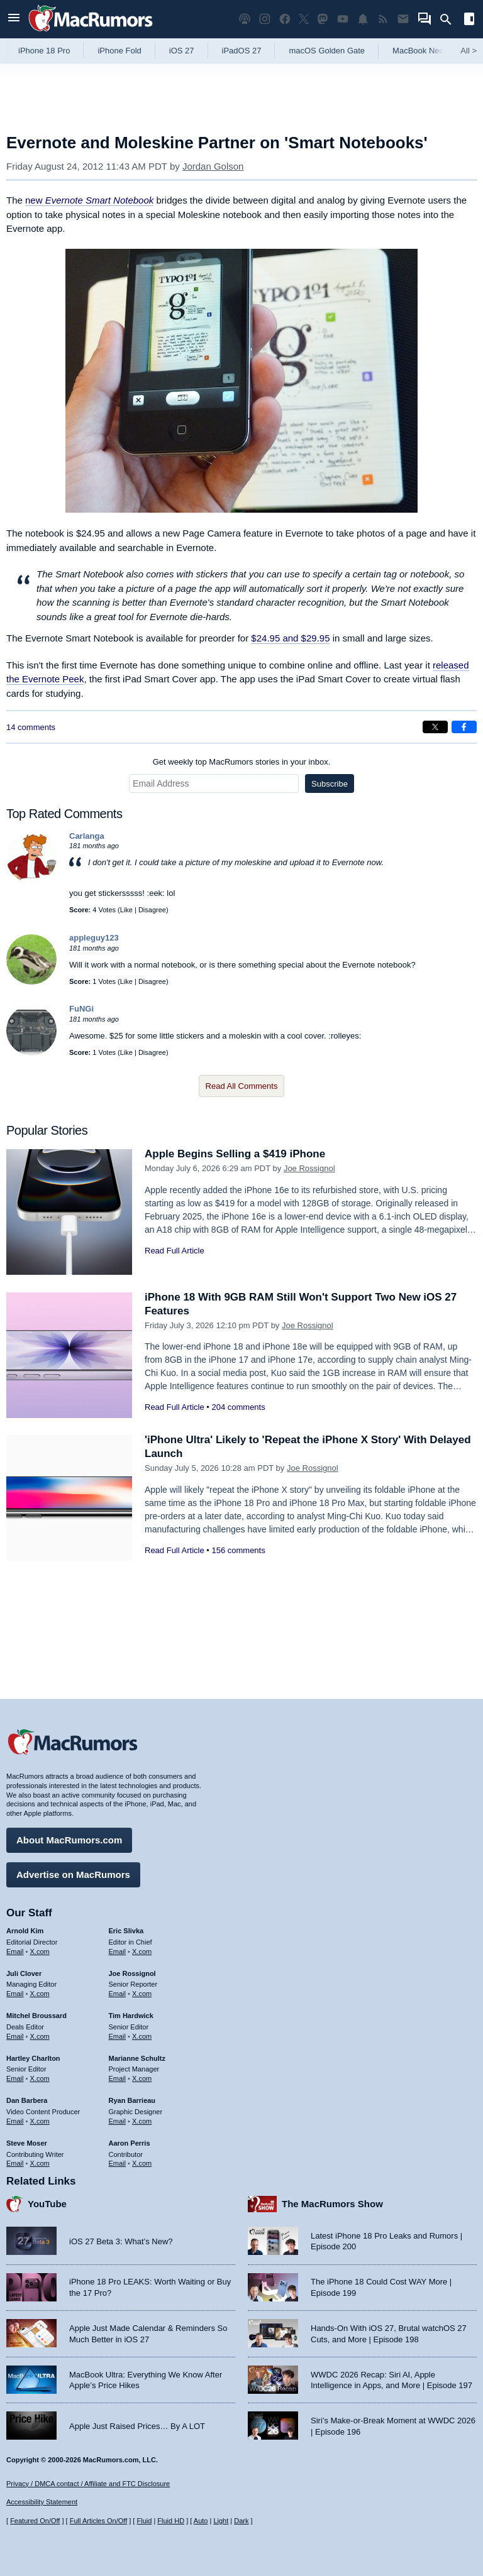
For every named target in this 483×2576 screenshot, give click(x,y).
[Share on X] (435, 727)
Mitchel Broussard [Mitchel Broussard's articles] (36, 2015)
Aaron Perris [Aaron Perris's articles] (129, 2143)
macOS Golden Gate (327, 50)
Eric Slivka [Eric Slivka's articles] (126, 1931)
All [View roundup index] (468, 50)
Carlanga (86, 836)
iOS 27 (181, 50)
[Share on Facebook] (464, 727)
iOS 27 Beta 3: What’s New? (121, 2241)
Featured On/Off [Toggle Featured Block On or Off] (35, 2520)
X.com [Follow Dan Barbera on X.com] (40, 2121)
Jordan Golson (213, 166)
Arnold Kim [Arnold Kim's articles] (24, 1931)
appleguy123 (94, 937)
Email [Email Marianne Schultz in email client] (117, 2078)
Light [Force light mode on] (220, 2520)
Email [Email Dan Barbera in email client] (15, 2121)
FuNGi (81, 1008)
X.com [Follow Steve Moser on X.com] (40, 2163)
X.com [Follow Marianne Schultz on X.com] (142, 2078)
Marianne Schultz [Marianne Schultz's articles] (137, 2058)
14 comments (30, 727)
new (89, 200)
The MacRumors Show (332, 2203)
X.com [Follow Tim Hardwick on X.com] (142, 2036)
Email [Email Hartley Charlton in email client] (15, 2078)
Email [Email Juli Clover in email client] (15, 1993)
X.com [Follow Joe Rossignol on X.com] (142, 1993)
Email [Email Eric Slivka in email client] (117, 1951)
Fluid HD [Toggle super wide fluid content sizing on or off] (170, 2520)
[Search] (450, 19)
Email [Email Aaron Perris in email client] (117, 2163)
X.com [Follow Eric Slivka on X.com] (142, 1951)
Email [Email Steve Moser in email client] (15, 2163)
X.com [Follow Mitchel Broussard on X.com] (40, 2036)
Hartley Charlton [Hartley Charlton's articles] (33, 2058)
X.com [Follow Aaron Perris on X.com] (142, 2163)
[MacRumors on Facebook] (285, 19)
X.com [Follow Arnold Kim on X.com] (40, 1951)
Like (126, 910)
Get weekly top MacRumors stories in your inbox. (242, 762)
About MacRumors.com (69, 1840)
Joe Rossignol (309, 1168)
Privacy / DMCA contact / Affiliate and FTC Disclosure (88, 2483)
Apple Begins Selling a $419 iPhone (235, 1154)
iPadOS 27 (242, 50)
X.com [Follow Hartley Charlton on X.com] (40, 2078)
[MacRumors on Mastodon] (322, 19)
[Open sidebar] (469, 20)
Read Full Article (174, 1250)
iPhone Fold (119, 50)
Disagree (152, 910)
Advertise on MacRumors (73, 1874)
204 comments (238, 1407)
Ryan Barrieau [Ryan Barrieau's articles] (132, 2100)
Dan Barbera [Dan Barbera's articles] (26, 2100)
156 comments (238, 1550)
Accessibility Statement (41, 2502)
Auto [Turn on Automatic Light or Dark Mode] (201, 2520)
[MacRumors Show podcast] (244, 19)
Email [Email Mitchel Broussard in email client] (15, 2036)
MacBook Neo (418, 50)
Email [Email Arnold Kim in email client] (15, 1951)
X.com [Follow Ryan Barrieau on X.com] (142, 2121)
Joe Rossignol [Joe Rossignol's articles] (132, 1973)
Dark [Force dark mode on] (241, 2520)
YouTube (47, 2203)
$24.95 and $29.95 (290, 638)
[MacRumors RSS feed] (383, 19)
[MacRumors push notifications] (363, 19)
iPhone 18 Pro (44, 50)
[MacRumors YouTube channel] (342, 19)
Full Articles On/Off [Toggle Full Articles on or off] (99, 2520)
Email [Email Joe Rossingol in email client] (117, 1993)
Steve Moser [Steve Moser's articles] (26, 2143)
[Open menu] (13, 19)
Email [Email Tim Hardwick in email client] (117, 2036)
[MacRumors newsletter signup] (403, 19)
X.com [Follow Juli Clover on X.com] (40, 1993)
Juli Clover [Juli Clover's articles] (24, 1973)
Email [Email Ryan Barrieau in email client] (117, 2121)
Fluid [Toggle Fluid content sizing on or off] (144, 2520)
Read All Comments (242, 1086)
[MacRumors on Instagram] (264, 19)
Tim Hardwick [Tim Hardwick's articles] (131, 2015)
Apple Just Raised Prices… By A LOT (137, 2426)
